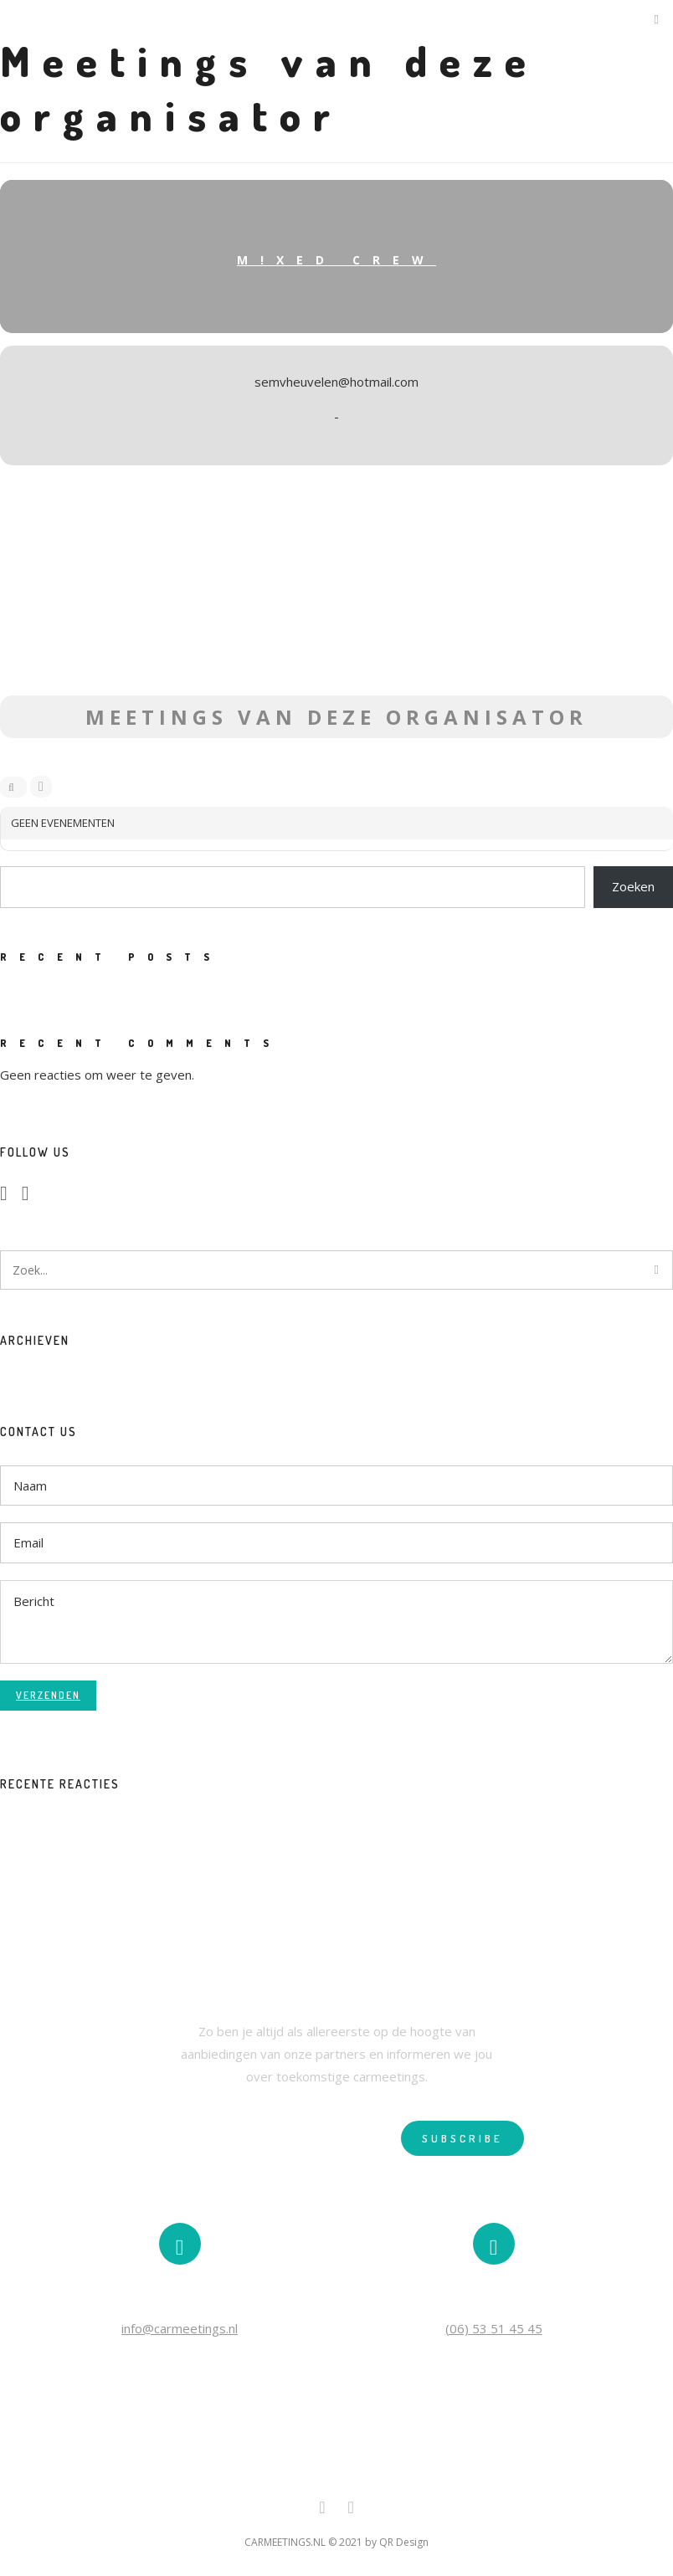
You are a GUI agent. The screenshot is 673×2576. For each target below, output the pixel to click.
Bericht (336, 1622)
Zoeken (633, 886)
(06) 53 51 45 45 (493, 2328)
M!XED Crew (336, 260)
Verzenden (48, 1695)
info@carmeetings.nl (179, 2328)
